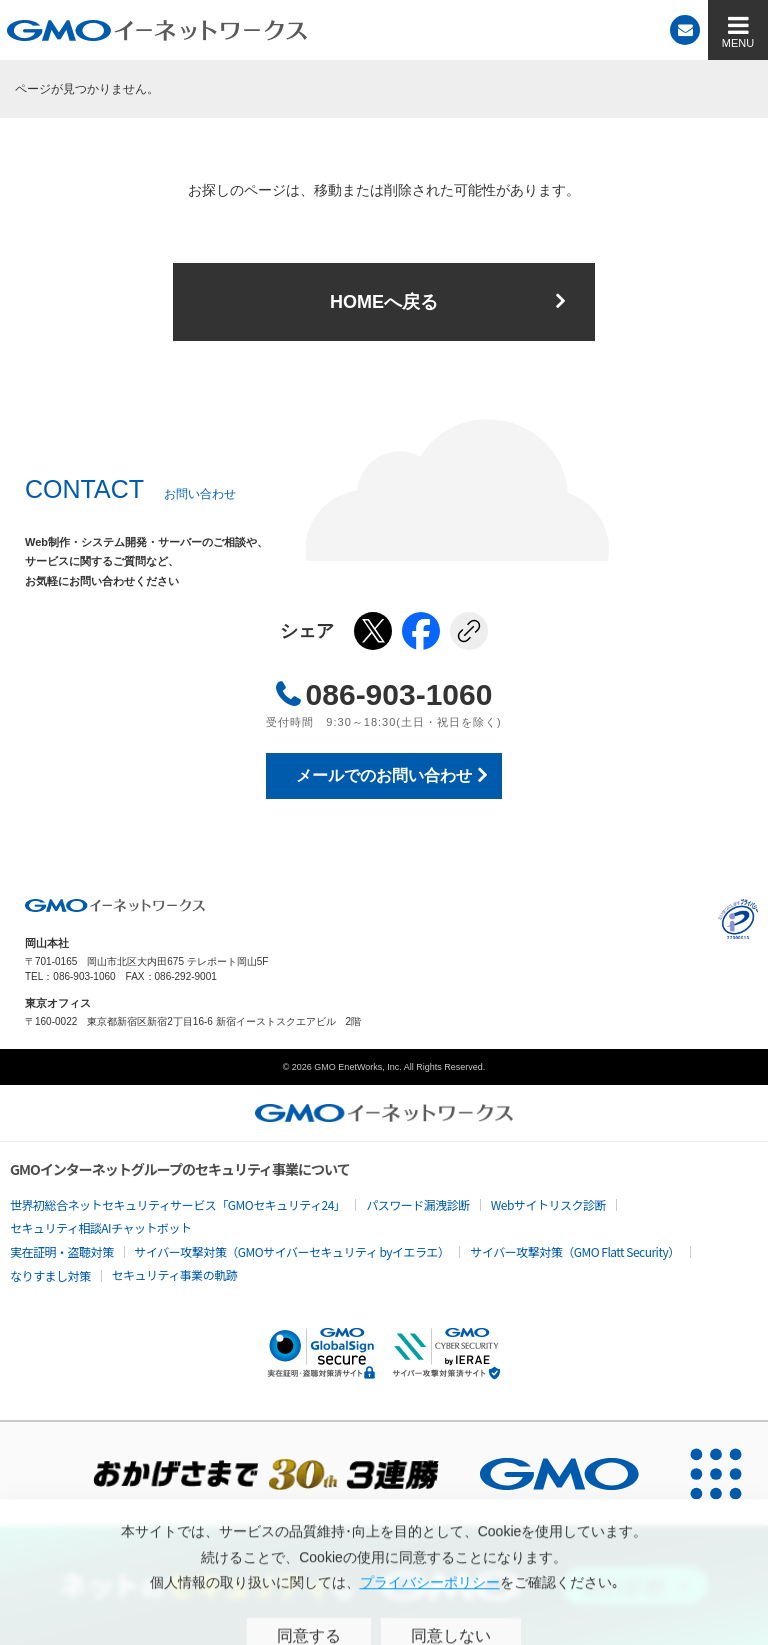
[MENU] (738, 30)
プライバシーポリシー (738, 919)
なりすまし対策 (50, 1275)
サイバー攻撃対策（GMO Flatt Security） (574, 1251)
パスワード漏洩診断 (418, 1204)
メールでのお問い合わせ (384, 775)
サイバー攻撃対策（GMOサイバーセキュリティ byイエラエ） (292, 1251)
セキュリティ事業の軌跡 (175, 1274)
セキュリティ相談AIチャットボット (100, 1227)
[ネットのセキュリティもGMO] (383, 1585)
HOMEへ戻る (384, 302)
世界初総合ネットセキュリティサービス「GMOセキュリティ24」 (177, 1204)
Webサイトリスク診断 (548, 1204)
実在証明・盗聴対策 (62, 1251)
